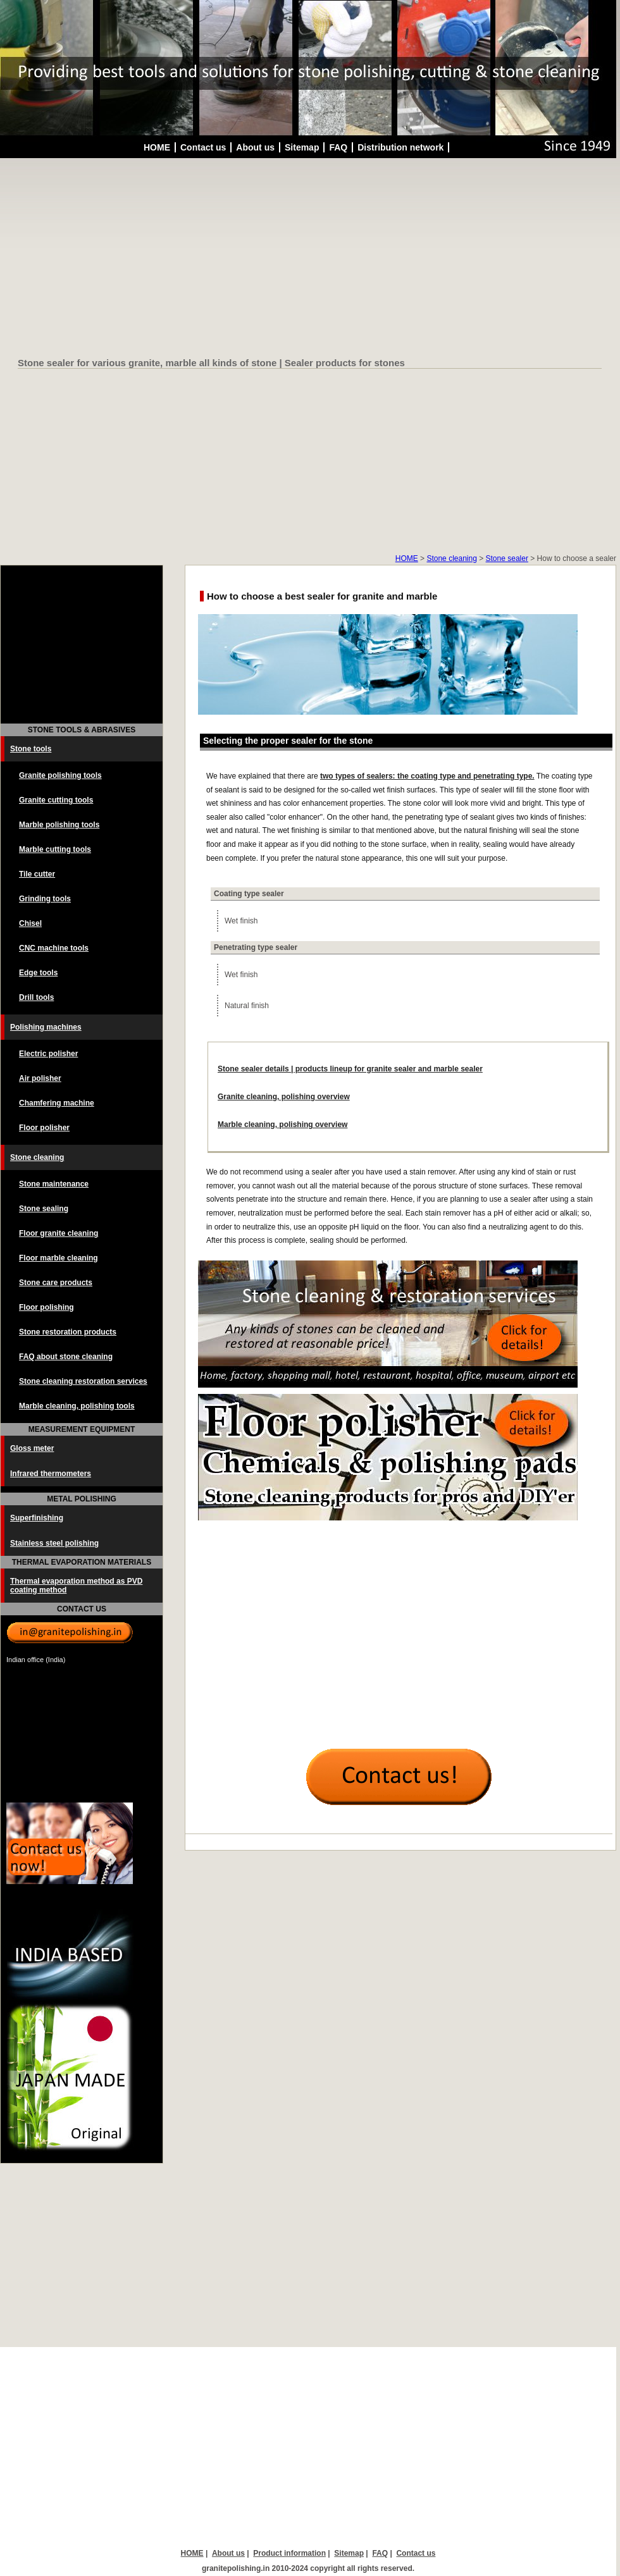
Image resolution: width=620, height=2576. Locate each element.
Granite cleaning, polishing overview (284, 1096)
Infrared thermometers (50, 1473)
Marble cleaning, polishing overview (282, 1124)
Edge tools (38, 972)
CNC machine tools (54, 948)
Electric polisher (48, 1053)
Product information (289, 2553)
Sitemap (302, 147)
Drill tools (36, 997)
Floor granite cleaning (58, 1233)
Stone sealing (43, 1208)
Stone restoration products (67, 1332)
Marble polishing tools (59, 824)
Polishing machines (46, 1027)
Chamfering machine (56, 1103)
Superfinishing (36, 1517)
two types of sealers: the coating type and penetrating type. (427, 776)
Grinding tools (45, 898)
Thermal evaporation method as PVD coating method (76, 1585)
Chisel (30, 923)
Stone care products (55, 1282)
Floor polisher (44, 1127)
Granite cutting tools (56, 800)
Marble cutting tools (55, 849)
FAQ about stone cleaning (66, 1356)
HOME (157, 147)
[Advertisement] (310, 259)
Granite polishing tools (60, 775)
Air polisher (40, 1078)
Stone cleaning (451, 558)
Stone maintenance (54, 1184)
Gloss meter (32, 1448)
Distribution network (400, 147)
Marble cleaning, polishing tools (77, 1406)
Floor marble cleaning (58, 1258)
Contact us (203, 147)
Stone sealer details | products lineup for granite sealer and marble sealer (350, 1068)
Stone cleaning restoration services (83, 1381)
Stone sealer (507, 558)
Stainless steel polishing (54, 1543)
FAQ (338, 147)
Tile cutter (37, 874)
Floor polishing (46, 1307)
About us (255, 147)
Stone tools (30, 748)
